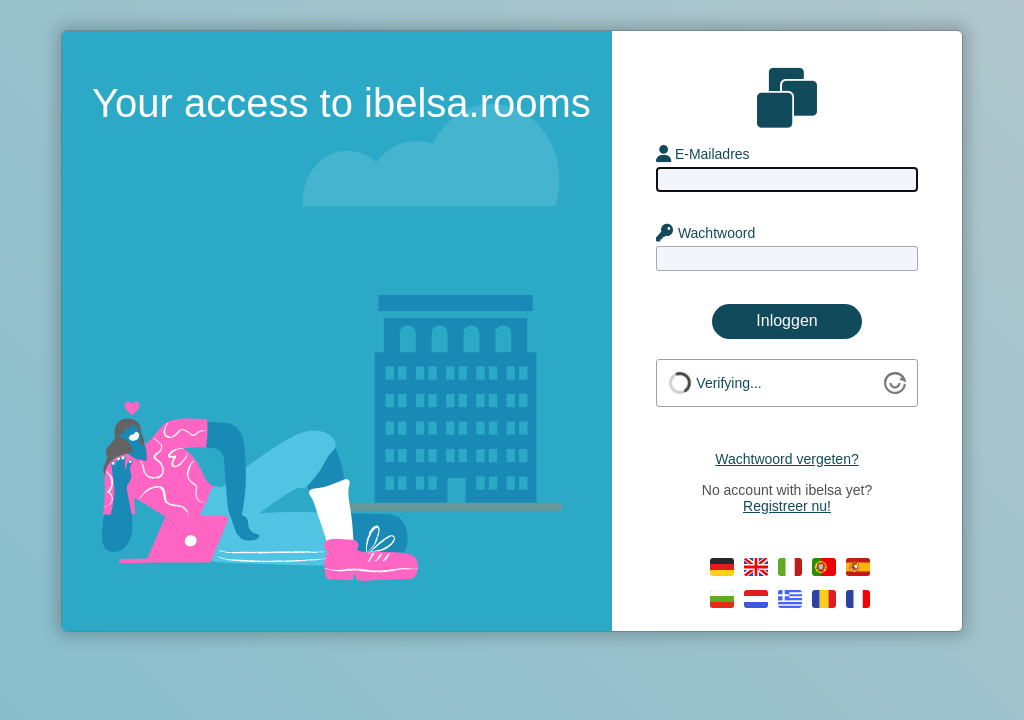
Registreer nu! (787, 506)
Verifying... (728, 383)
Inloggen (786, 320)
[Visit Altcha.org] (895, 389)
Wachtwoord (705, 233)
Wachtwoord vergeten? (786, 459)
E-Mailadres (703, 154)
